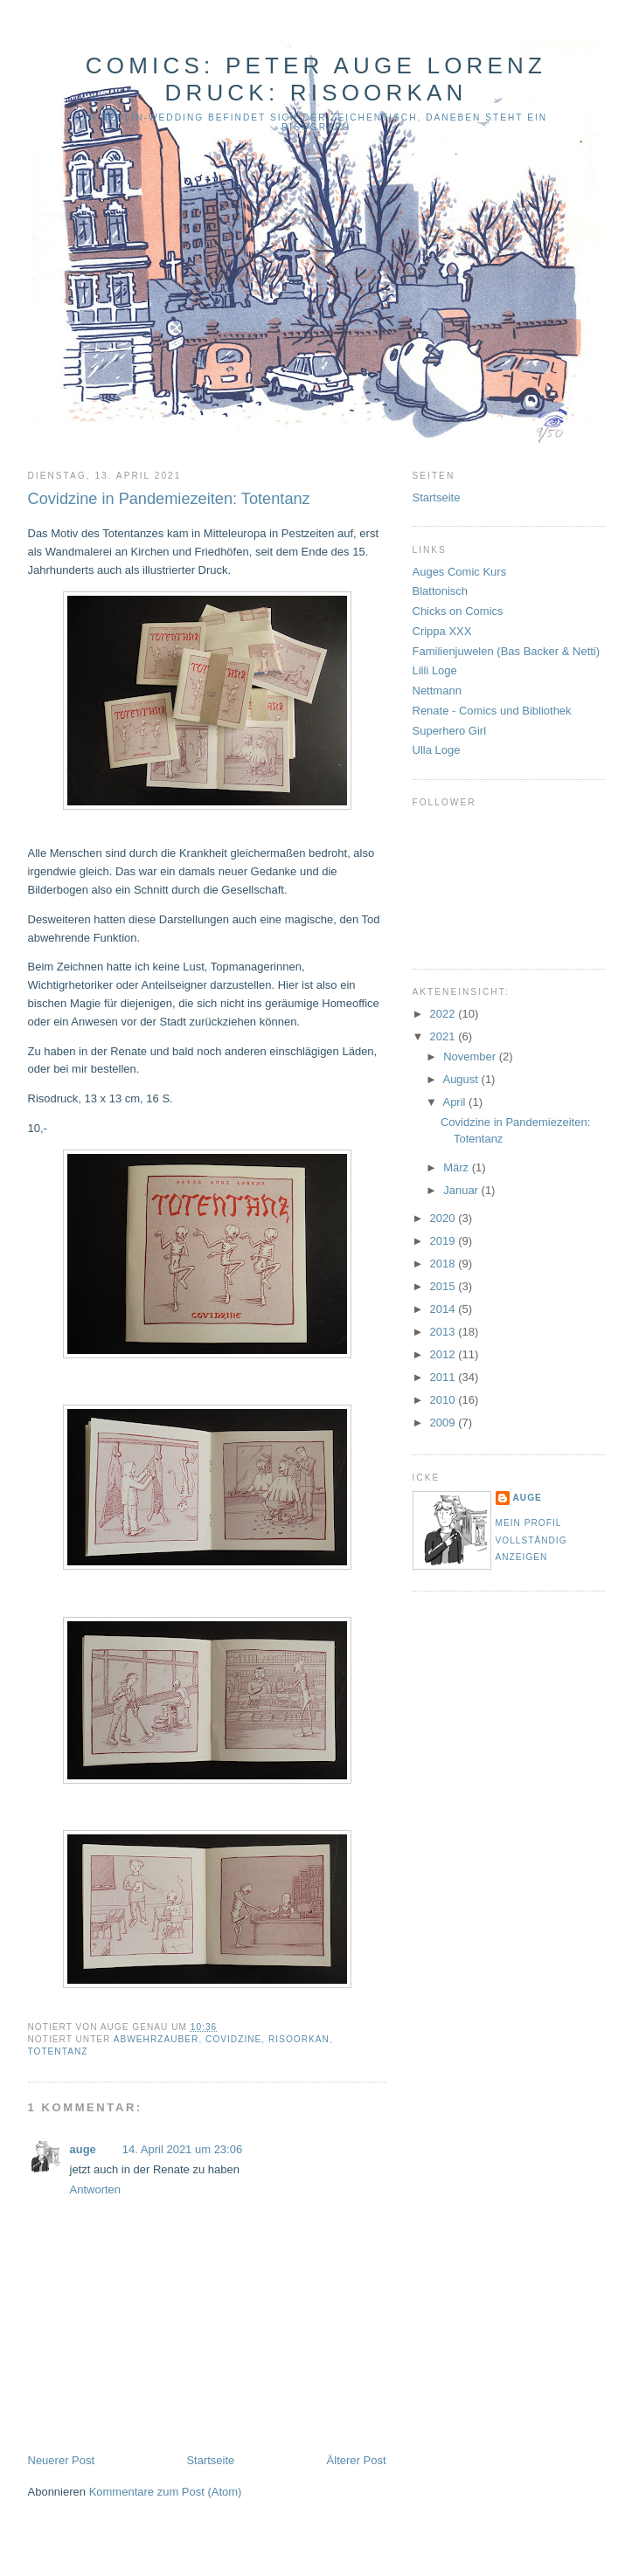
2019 (444, 1240)
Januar (462, 1190)
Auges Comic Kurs (460, 571)
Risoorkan (299, 2039)
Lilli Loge (435, 670)
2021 (444, 1036)
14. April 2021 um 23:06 (182, 2149)
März (457, 1167)
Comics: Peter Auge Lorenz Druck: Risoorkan (316, 79)
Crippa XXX (442, 631)
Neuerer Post (61, 2460)
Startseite (210, 2460)
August (461, 1079)
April (455, 1101)
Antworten (96, 2189)
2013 (444, 1331)
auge (83, 2149)
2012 (444, 1354)
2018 (444, 1263)
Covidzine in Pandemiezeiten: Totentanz (169, 499)
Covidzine (233, 2039)
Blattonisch (441, 590)
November (471, 1056)
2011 (444, 1377)
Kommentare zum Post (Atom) (165, 2491)
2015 (444, 1286)
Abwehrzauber (156, 2039)
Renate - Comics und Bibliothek (492, 710)
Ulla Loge (437, 749)
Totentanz (58, 2051)
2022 (444, 1013)
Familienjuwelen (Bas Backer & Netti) (507, 651)
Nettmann (437, 690)
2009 (444, 1422)
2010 (444, 1399)
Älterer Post (356, 2460)
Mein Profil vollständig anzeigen (531, 1540)
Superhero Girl (450, 730)
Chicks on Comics (458, 611)
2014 (444, 1309)
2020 (444, 1218)
